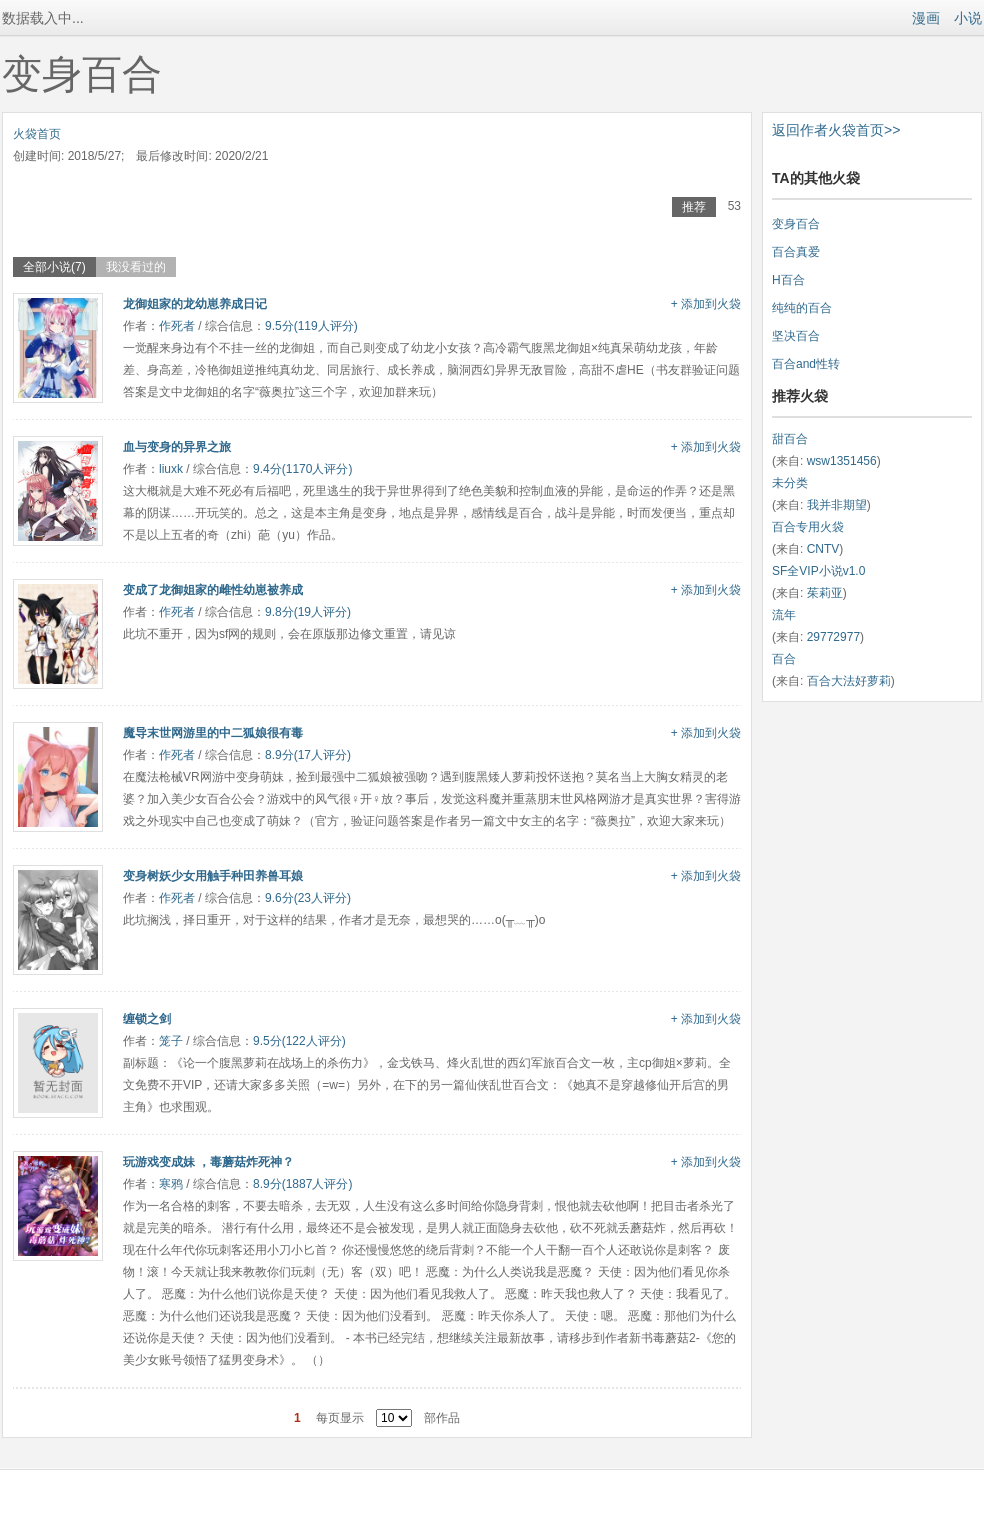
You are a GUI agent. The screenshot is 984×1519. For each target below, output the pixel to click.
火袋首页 (37, 134)
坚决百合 (796, 336)
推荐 (694, 207)
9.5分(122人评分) (299, 1041)
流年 (784, 615)
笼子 (171, 1041)
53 (734, 206)
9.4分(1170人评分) (302, 469)
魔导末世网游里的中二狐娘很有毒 (213, 733)
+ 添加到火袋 (706, 304)
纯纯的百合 (802, 308)
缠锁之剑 (147, 1019)
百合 (784, 659)
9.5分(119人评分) (311, 326)
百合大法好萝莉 (849, 681)
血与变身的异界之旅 (177, 447)
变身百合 (796, 224)
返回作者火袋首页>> (836, 130)
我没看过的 (136, 267)
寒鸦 (171, 1184)
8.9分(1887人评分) (302, 1184)
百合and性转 (806, 364)
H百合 (788, 280)
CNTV (823, 549)
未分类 (790, 483)
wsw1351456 (842, 461)
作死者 (177, 326)
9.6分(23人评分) (308, 898)
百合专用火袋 (808, 527)
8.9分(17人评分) (308, 755)
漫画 (926, 18)
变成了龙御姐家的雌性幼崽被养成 (213, 590)
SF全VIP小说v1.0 (818, 571)
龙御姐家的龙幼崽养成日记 (195, 304)
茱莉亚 (825, 593)
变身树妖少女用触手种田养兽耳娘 (213, 876)
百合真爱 (796, 252)
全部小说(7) (54, 267)
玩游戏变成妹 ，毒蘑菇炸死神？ (208, 1162)
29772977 (833, 637)
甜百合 (790, 439)
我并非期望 (837, 505)
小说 (968, 18)
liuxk (171, 469)
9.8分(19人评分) (308, 612)
